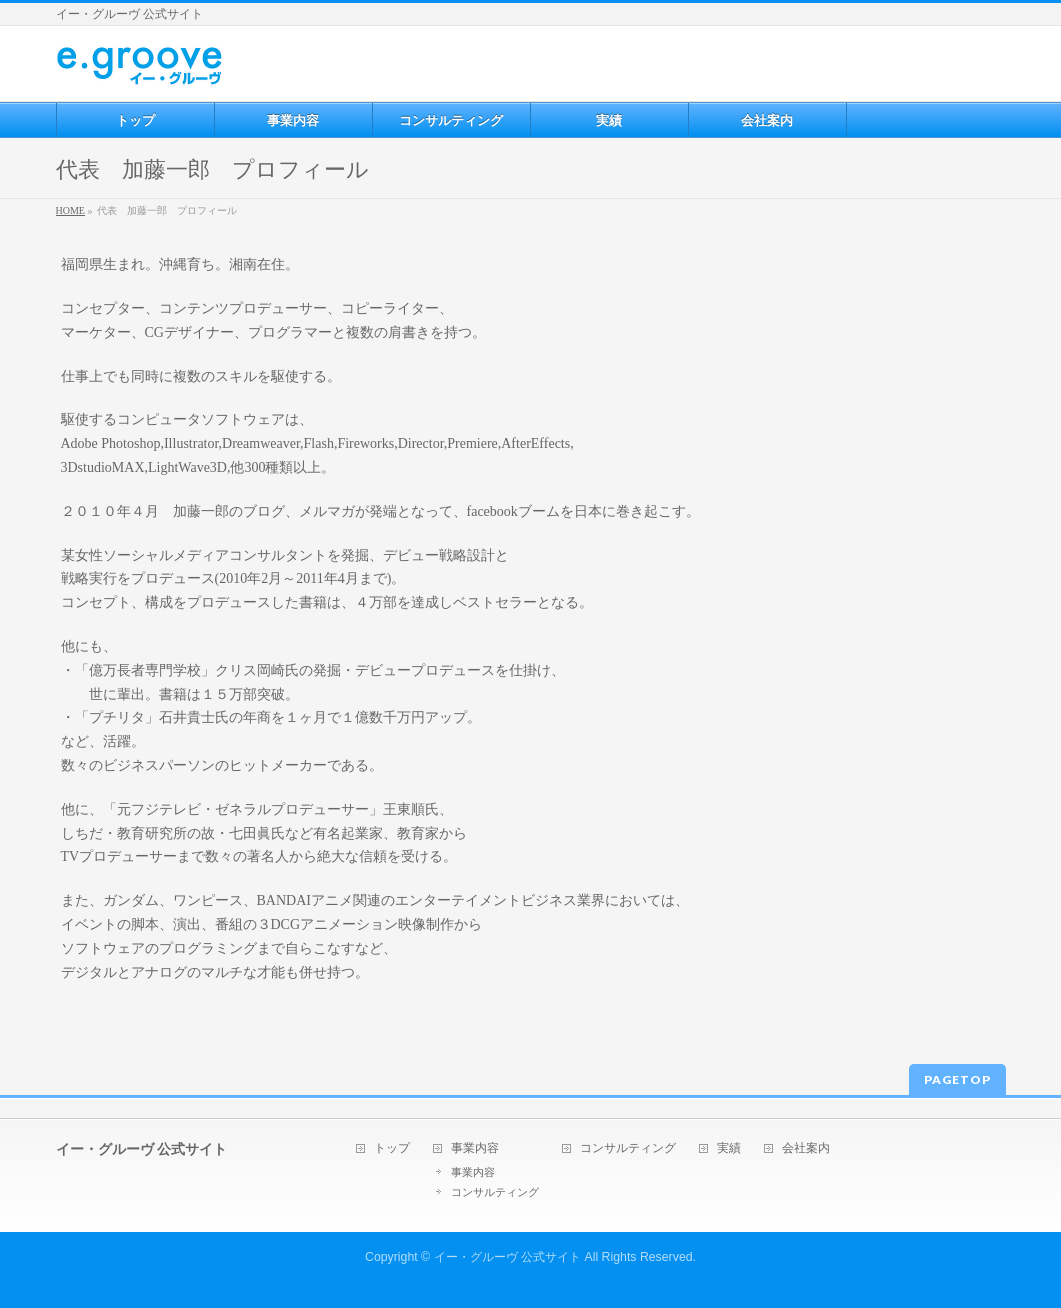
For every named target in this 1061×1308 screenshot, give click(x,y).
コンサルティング (495, 1192)
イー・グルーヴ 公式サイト (507, 1257)
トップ (392, 1148)
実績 (729, 1148)
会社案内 (806, 1148)
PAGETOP (957, 1079)
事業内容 (475, 1148)
